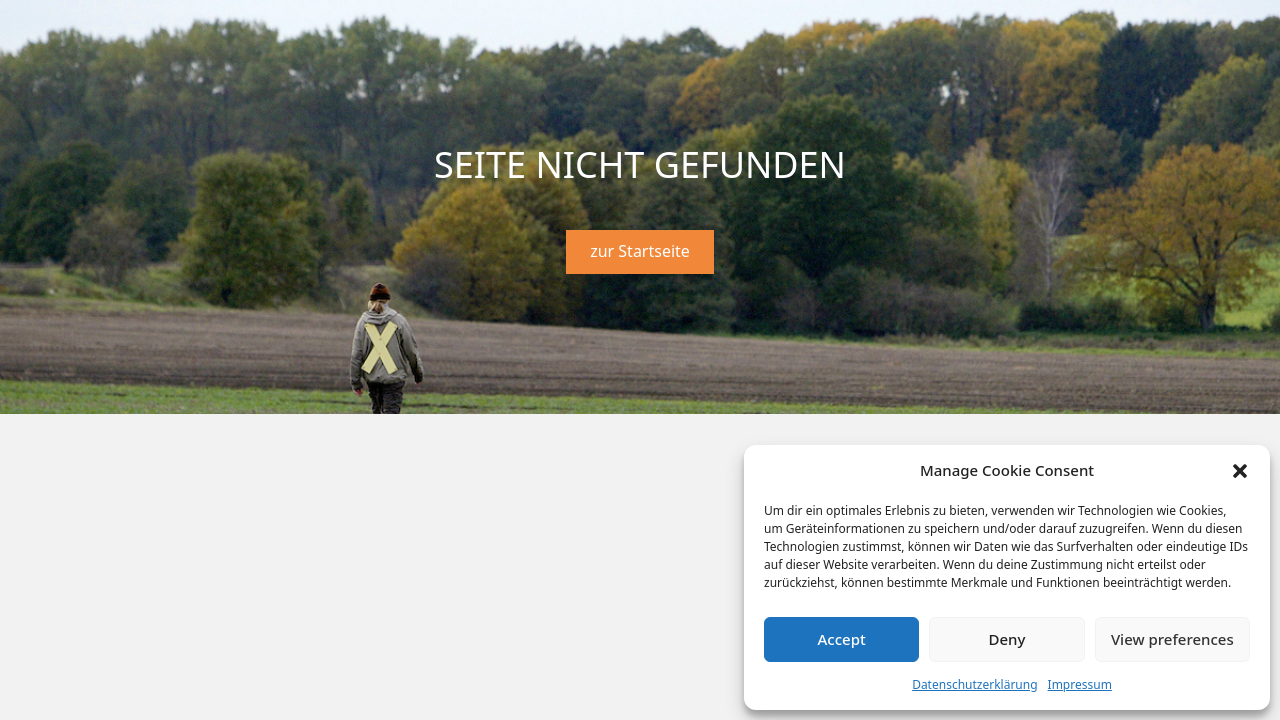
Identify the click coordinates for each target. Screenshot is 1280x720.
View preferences (1172, 639)
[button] (1240, 471)
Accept (842, 639)
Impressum (1080, 684)
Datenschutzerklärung (974, 684)
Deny (1007, 639)
